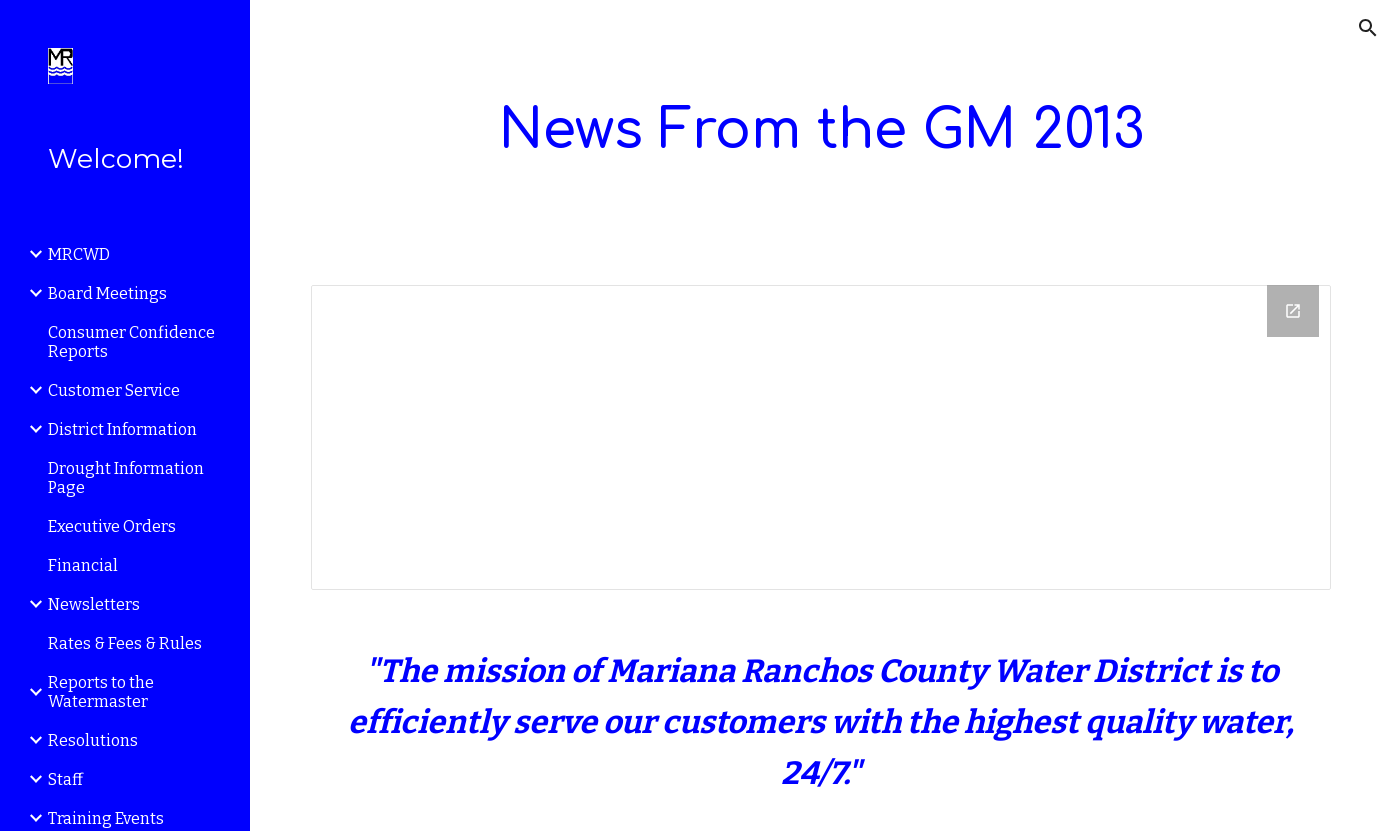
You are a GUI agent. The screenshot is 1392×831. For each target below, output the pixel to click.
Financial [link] (83, 565)
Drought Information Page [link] (126, 478)
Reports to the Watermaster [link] (101, 692)
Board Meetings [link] (107, 293)
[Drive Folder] (821, 437)
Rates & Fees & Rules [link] (125, 643)
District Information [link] (122, 429)
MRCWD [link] (79, 254)
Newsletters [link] (94, 604)
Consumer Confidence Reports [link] (131, 342)
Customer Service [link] (114, 390)
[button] (1368, 28)
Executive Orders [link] (112, 526)
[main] (821, 130)
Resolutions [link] (93, 740)
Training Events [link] (106, 818)
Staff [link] (65, 779)
